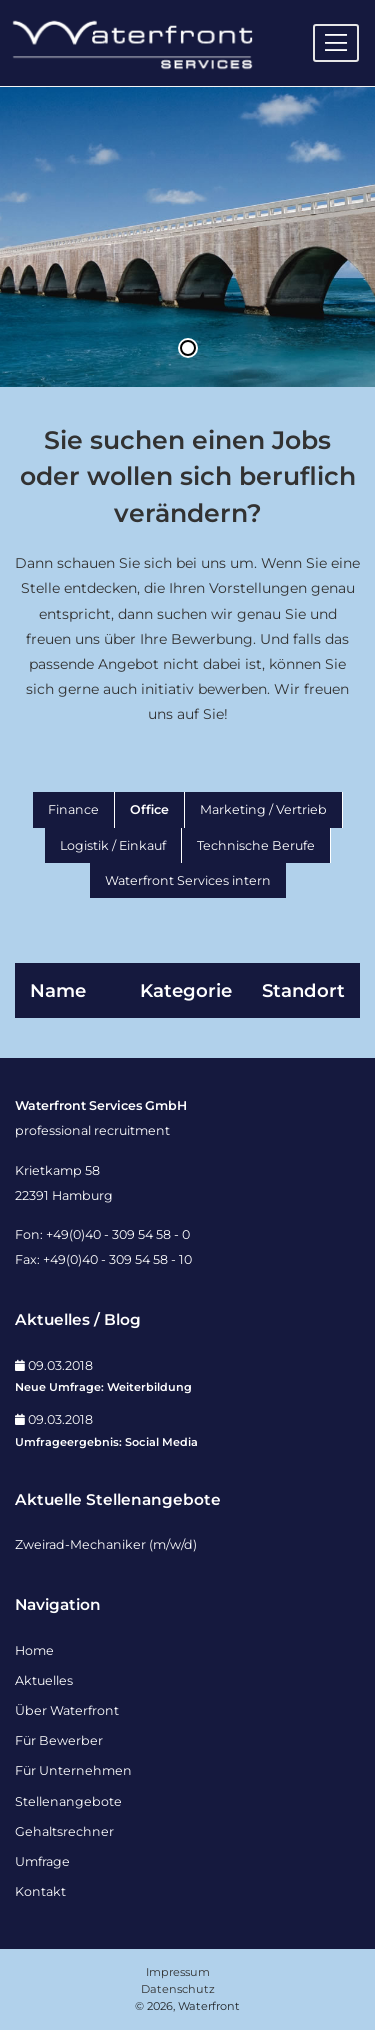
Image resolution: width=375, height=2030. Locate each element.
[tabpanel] (187, 237)
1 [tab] (188, 348)
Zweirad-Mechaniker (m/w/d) (106, 1544)
